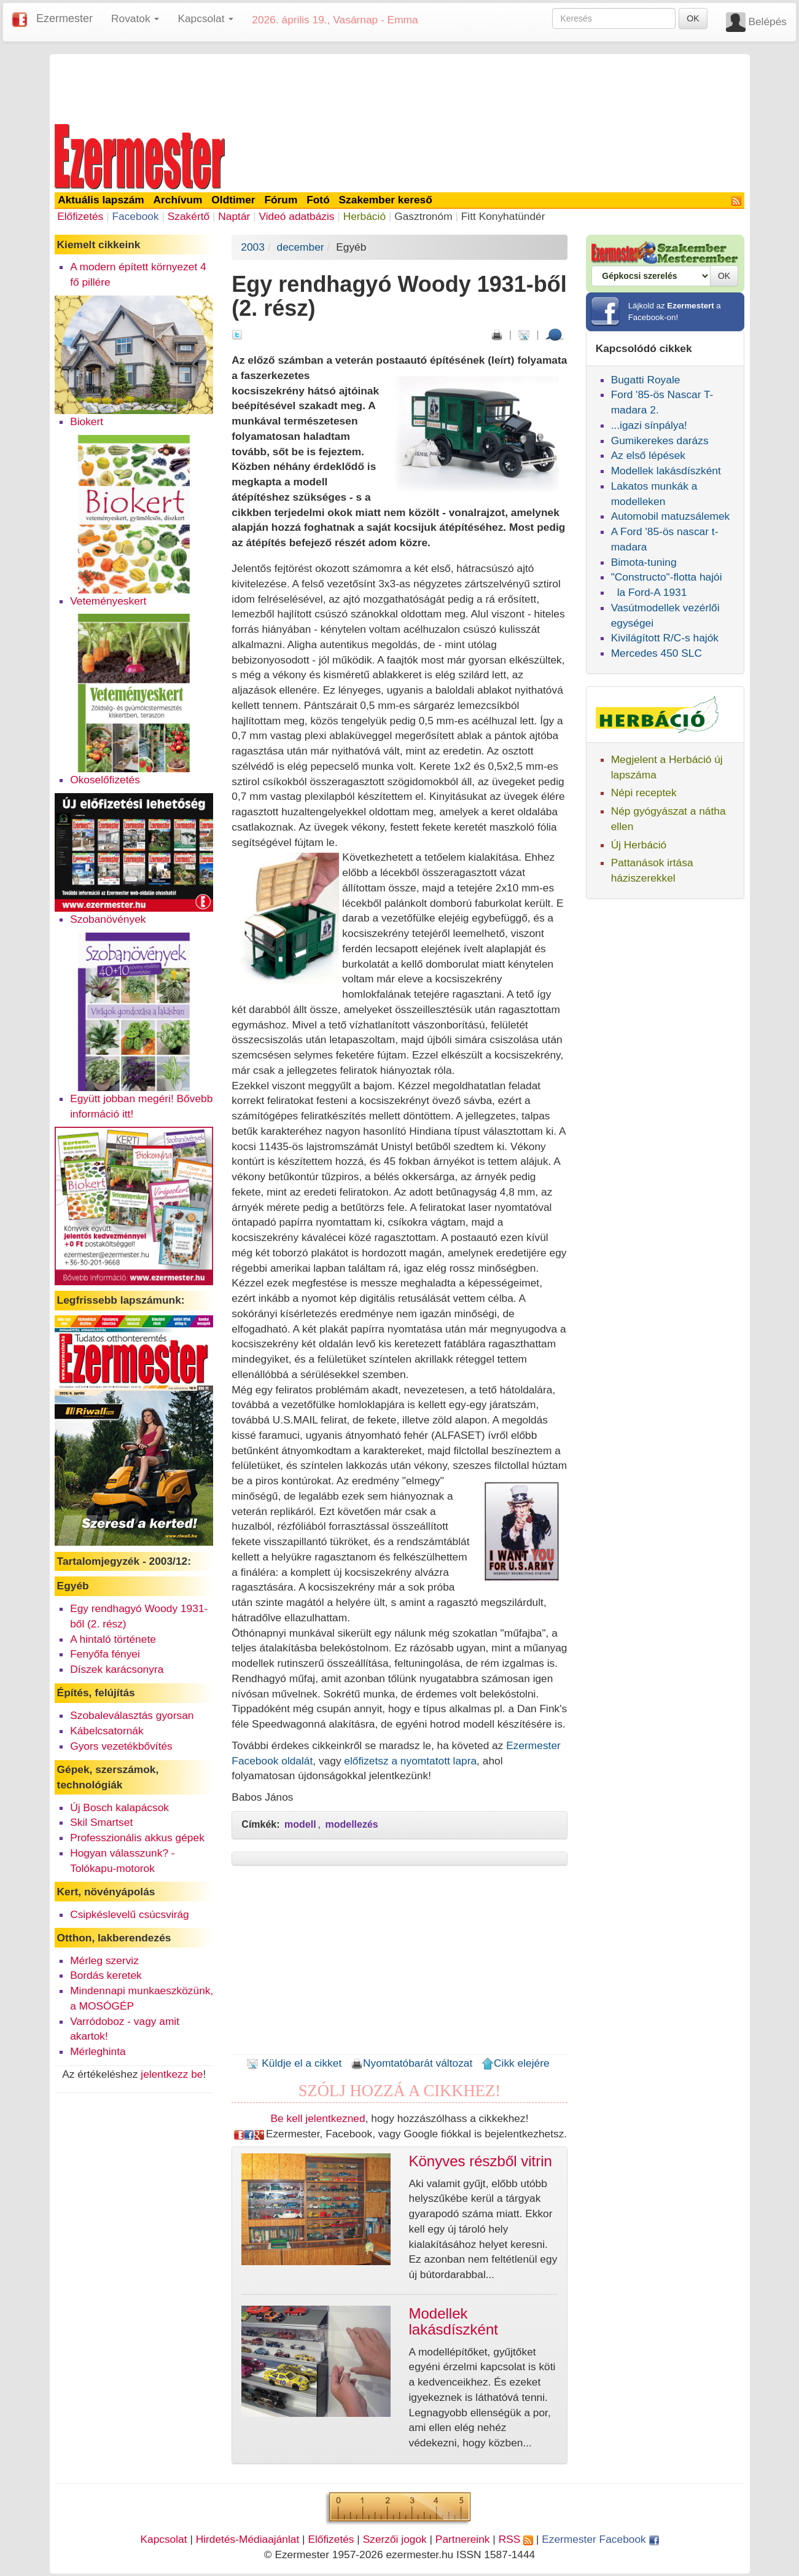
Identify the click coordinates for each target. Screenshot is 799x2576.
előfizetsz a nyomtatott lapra (410, 1761)
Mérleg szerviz (104, 1960)
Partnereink (462, 2539)
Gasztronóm (423, 216)
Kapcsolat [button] (205, 18)
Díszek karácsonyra (116, 1669)
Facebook (135, 216)
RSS (516, 2539)
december (300, 247)
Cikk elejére (515, 2063)
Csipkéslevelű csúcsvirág (129, 1914)
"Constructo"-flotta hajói (666, 577)
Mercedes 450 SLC (656, 653)
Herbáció (364, 216)
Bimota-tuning (644, 562)
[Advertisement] (399, 87)
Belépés (767, 21)
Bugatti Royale (645, 380)
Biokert (86, 421)
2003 (253, 247)
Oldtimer (233, 200)
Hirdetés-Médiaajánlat (248, 2539)
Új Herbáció (639, 845)
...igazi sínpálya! (649, 425)
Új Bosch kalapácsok (119, 1807)
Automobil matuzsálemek (670, 516)
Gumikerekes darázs (660, 440)
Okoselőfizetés (105, 779)
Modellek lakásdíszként (666, 470)
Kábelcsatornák (106, 1731)
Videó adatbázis (297, 216)
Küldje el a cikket (293, 2063)
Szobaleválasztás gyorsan (131, 1715)
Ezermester (64, 18)
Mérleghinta (98, 2051)
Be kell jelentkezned (318, 2118)
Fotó (318, 200)
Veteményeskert (108, 601)
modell (300, 1824)
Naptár (234, 216)
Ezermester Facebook (600, 2539)
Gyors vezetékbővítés (121, 1746)
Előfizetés (80, 216)
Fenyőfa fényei (105, 1654)
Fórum (280, 200)
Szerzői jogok (395, 2539)
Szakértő (188, 216)
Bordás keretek (106, 1975)
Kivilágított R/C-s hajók (665, 638)
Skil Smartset (101, 1822)
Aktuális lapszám (101, 200)
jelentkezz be (172, 2074)
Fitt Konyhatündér (503, 216)
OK (693, 18)
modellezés (351, 1824)
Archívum (178, 200)
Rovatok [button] (135, 18)
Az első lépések (648, 455)
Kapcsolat (163, 2539)
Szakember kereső (385, 200)
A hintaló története (113, 1639)
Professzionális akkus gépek (137, 1837)
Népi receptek (644, 792)
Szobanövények (108, 919)
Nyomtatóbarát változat (411, 2063)
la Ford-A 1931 (649, 592)
